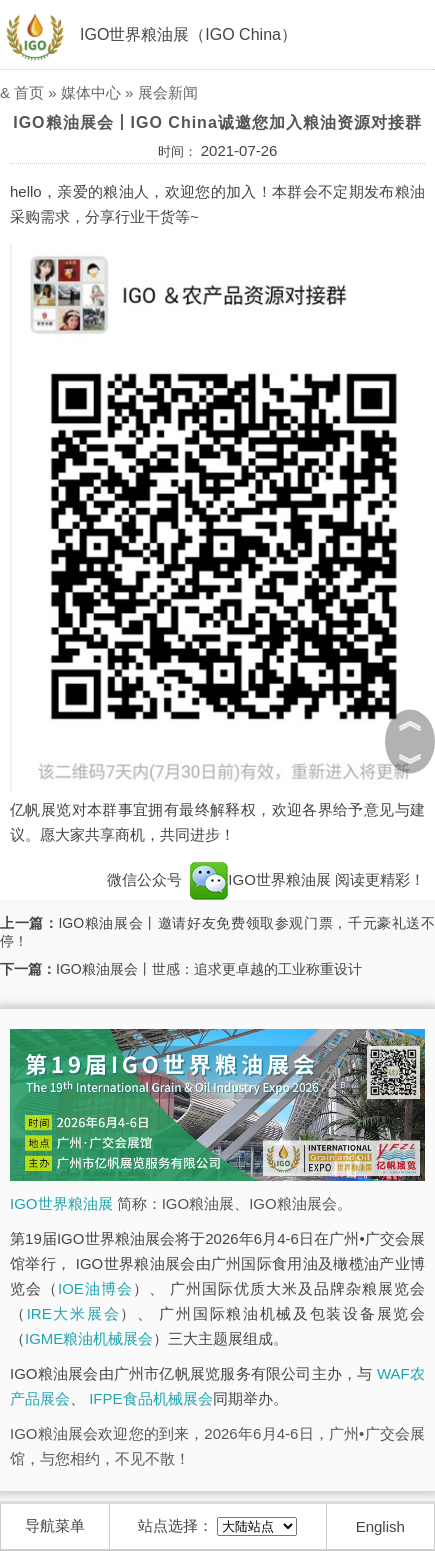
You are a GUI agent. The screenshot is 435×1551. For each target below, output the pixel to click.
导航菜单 (55, 1525)
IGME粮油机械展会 (89, 1338)
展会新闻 (168, 92)
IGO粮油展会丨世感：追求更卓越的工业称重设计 (209, 969)
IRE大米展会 (74, 1313)
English (380, 1526)
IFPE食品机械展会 (150, 1398)
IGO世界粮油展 (260, 879)
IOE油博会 (95, 1288)
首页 (29, 92)
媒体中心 (91, 92)
